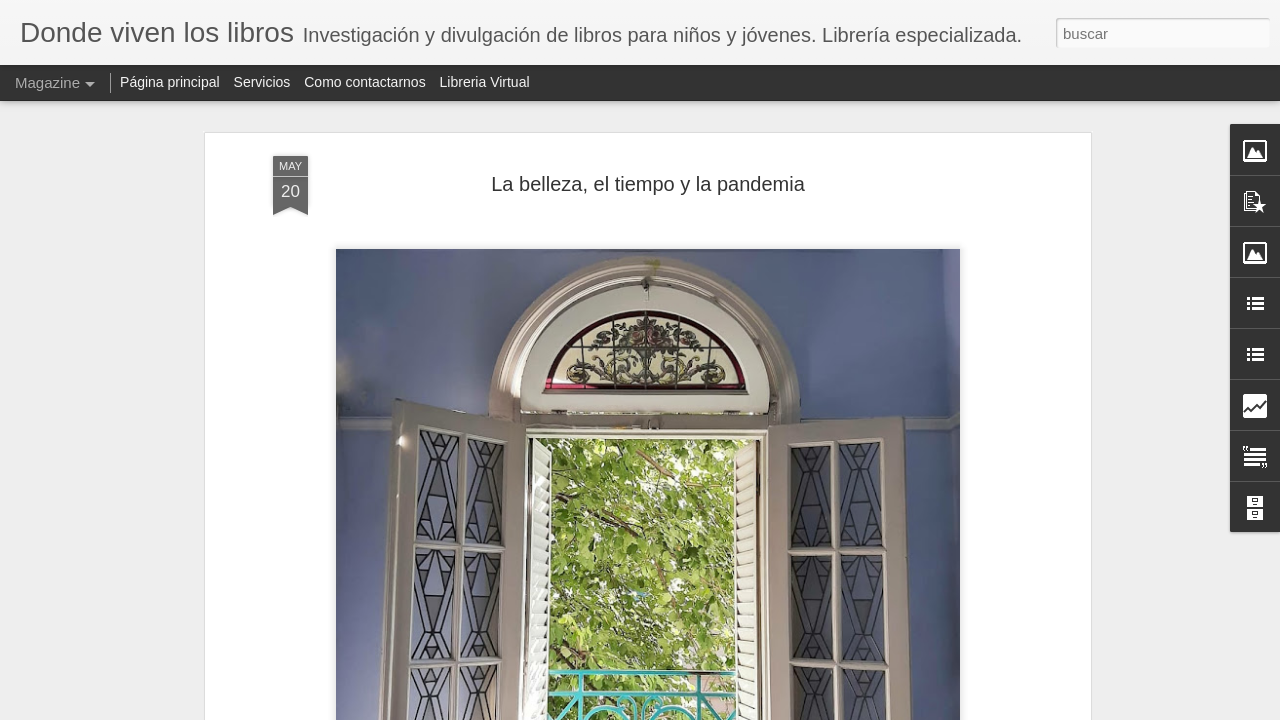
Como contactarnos (366, 82)
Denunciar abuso (935, 709)
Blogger (868, 709)
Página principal (172, 82)
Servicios (262, 82)
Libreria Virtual (485, 82)
